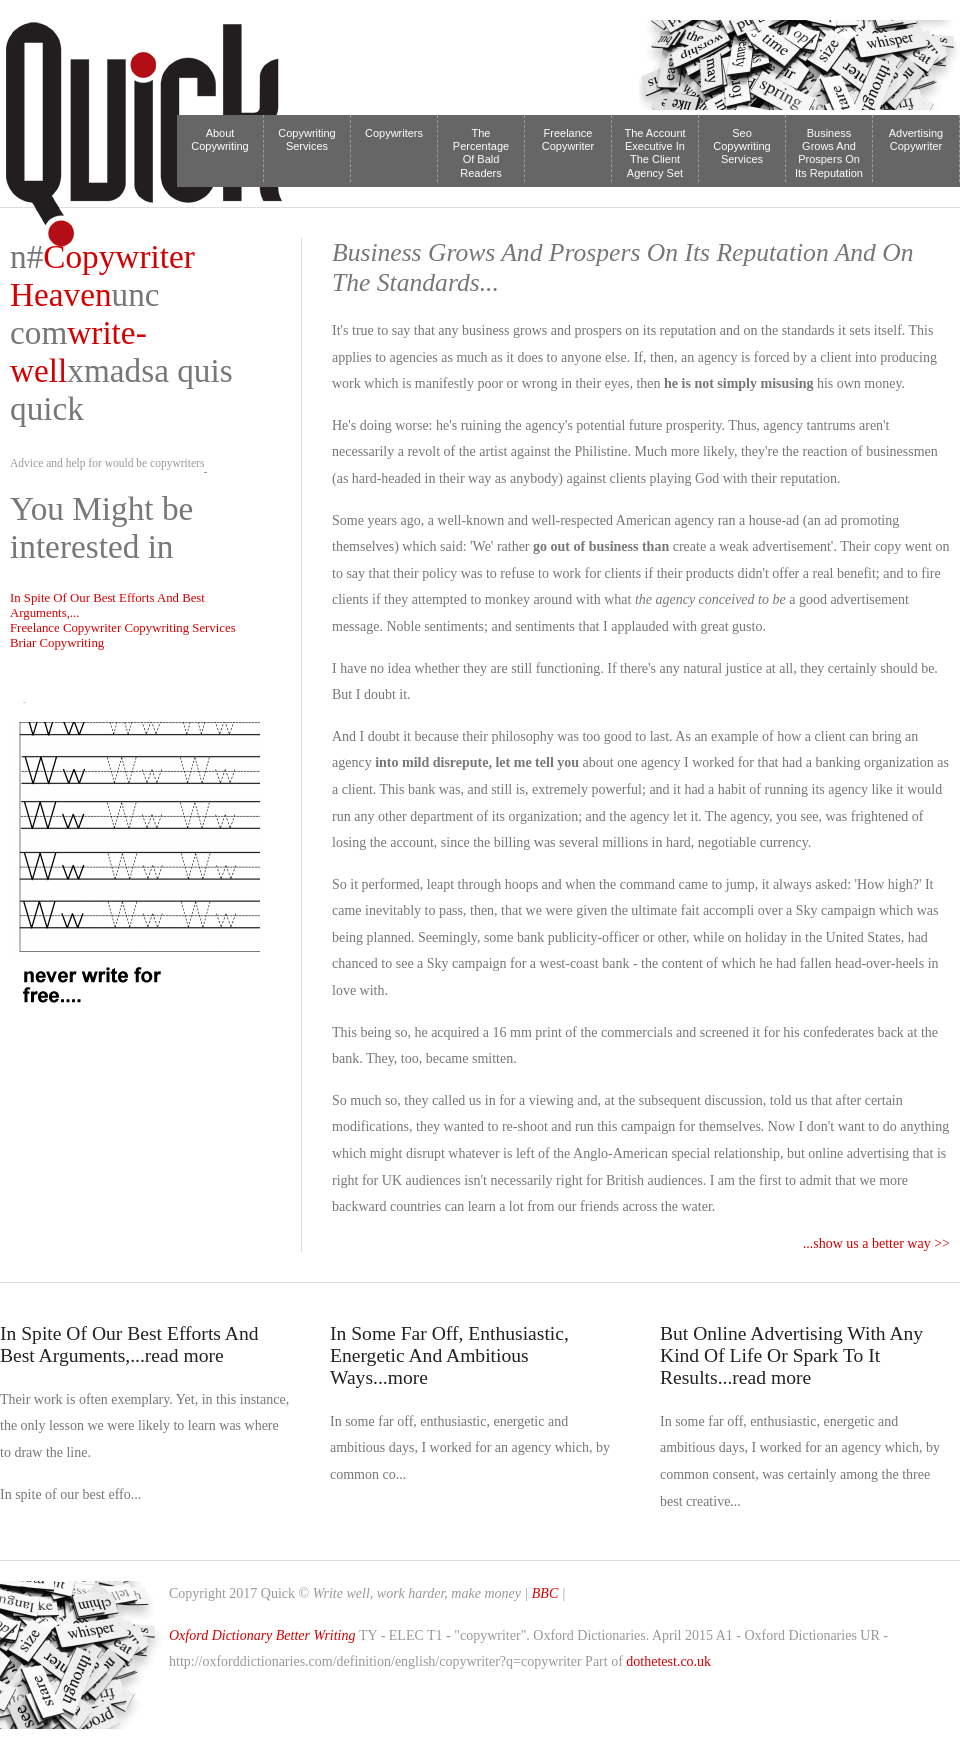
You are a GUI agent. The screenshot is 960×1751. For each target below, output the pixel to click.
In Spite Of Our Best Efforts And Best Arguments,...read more (129, 1344)
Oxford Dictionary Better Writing (262, 1635)
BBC (547, 1593)
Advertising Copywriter (916, 139)
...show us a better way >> (876, 1243)
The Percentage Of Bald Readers (481, 153)
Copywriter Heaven (102, 275)
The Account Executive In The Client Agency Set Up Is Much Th (654, 154)
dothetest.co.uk (668, 1661)
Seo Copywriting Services (741, 146)
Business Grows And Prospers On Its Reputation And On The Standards (829, 154)
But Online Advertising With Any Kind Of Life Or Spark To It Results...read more (791, 1355)
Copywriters (394, 133)
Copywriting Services (306, 139)
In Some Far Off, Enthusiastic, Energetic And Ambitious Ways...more (449, 1355)
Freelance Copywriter (568, 139)
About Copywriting (219, 139)
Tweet (24, 702)
